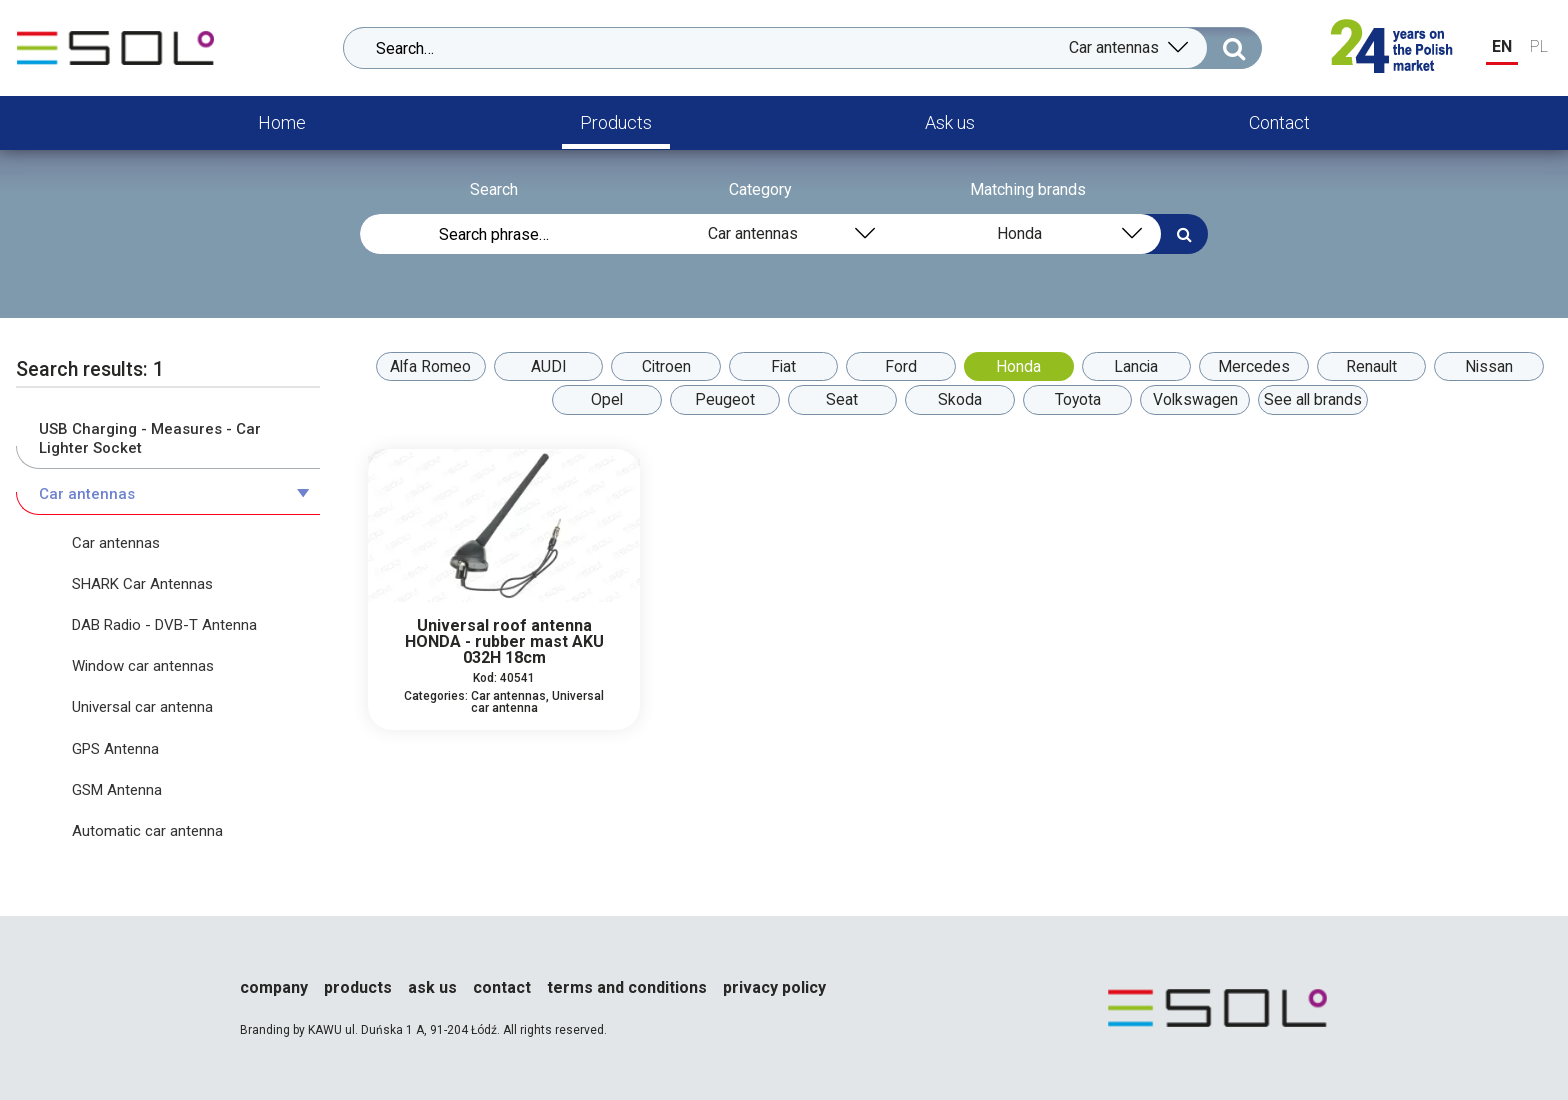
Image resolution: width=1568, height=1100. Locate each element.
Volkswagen (1200, 400)
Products (616, 122)
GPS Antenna (115, 749)
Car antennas (87, 494)
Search (494, 190)
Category (760, 190)
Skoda (960, 400)
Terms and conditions (627, 988)
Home (282, 122)
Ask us (950, 122)
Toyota (1080, 400)
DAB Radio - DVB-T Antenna (164, 625)
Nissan (1500, 366)
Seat (840, 400)
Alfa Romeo (420, 366)
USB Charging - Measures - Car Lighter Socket (150, 438)
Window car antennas (143, 666)
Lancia (1140, 366)
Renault (1380, 366)
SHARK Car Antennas (142, 584)
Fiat (780, 366)
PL (1539, 46)
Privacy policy (774, 988)
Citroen (660, 366)
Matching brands (1028, 190)
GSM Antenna (117, 790)
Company (274, 988)
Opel (600, 400)
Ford (900, 366)
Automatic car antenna (147, 831)
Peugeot (720, 400)
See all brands (1320, 400)
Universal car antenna (142, 707)
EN (1502, 46)
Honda (1020, 366)
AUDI (540, 366)
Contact (1279, 122)
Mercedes (1260, 366)
